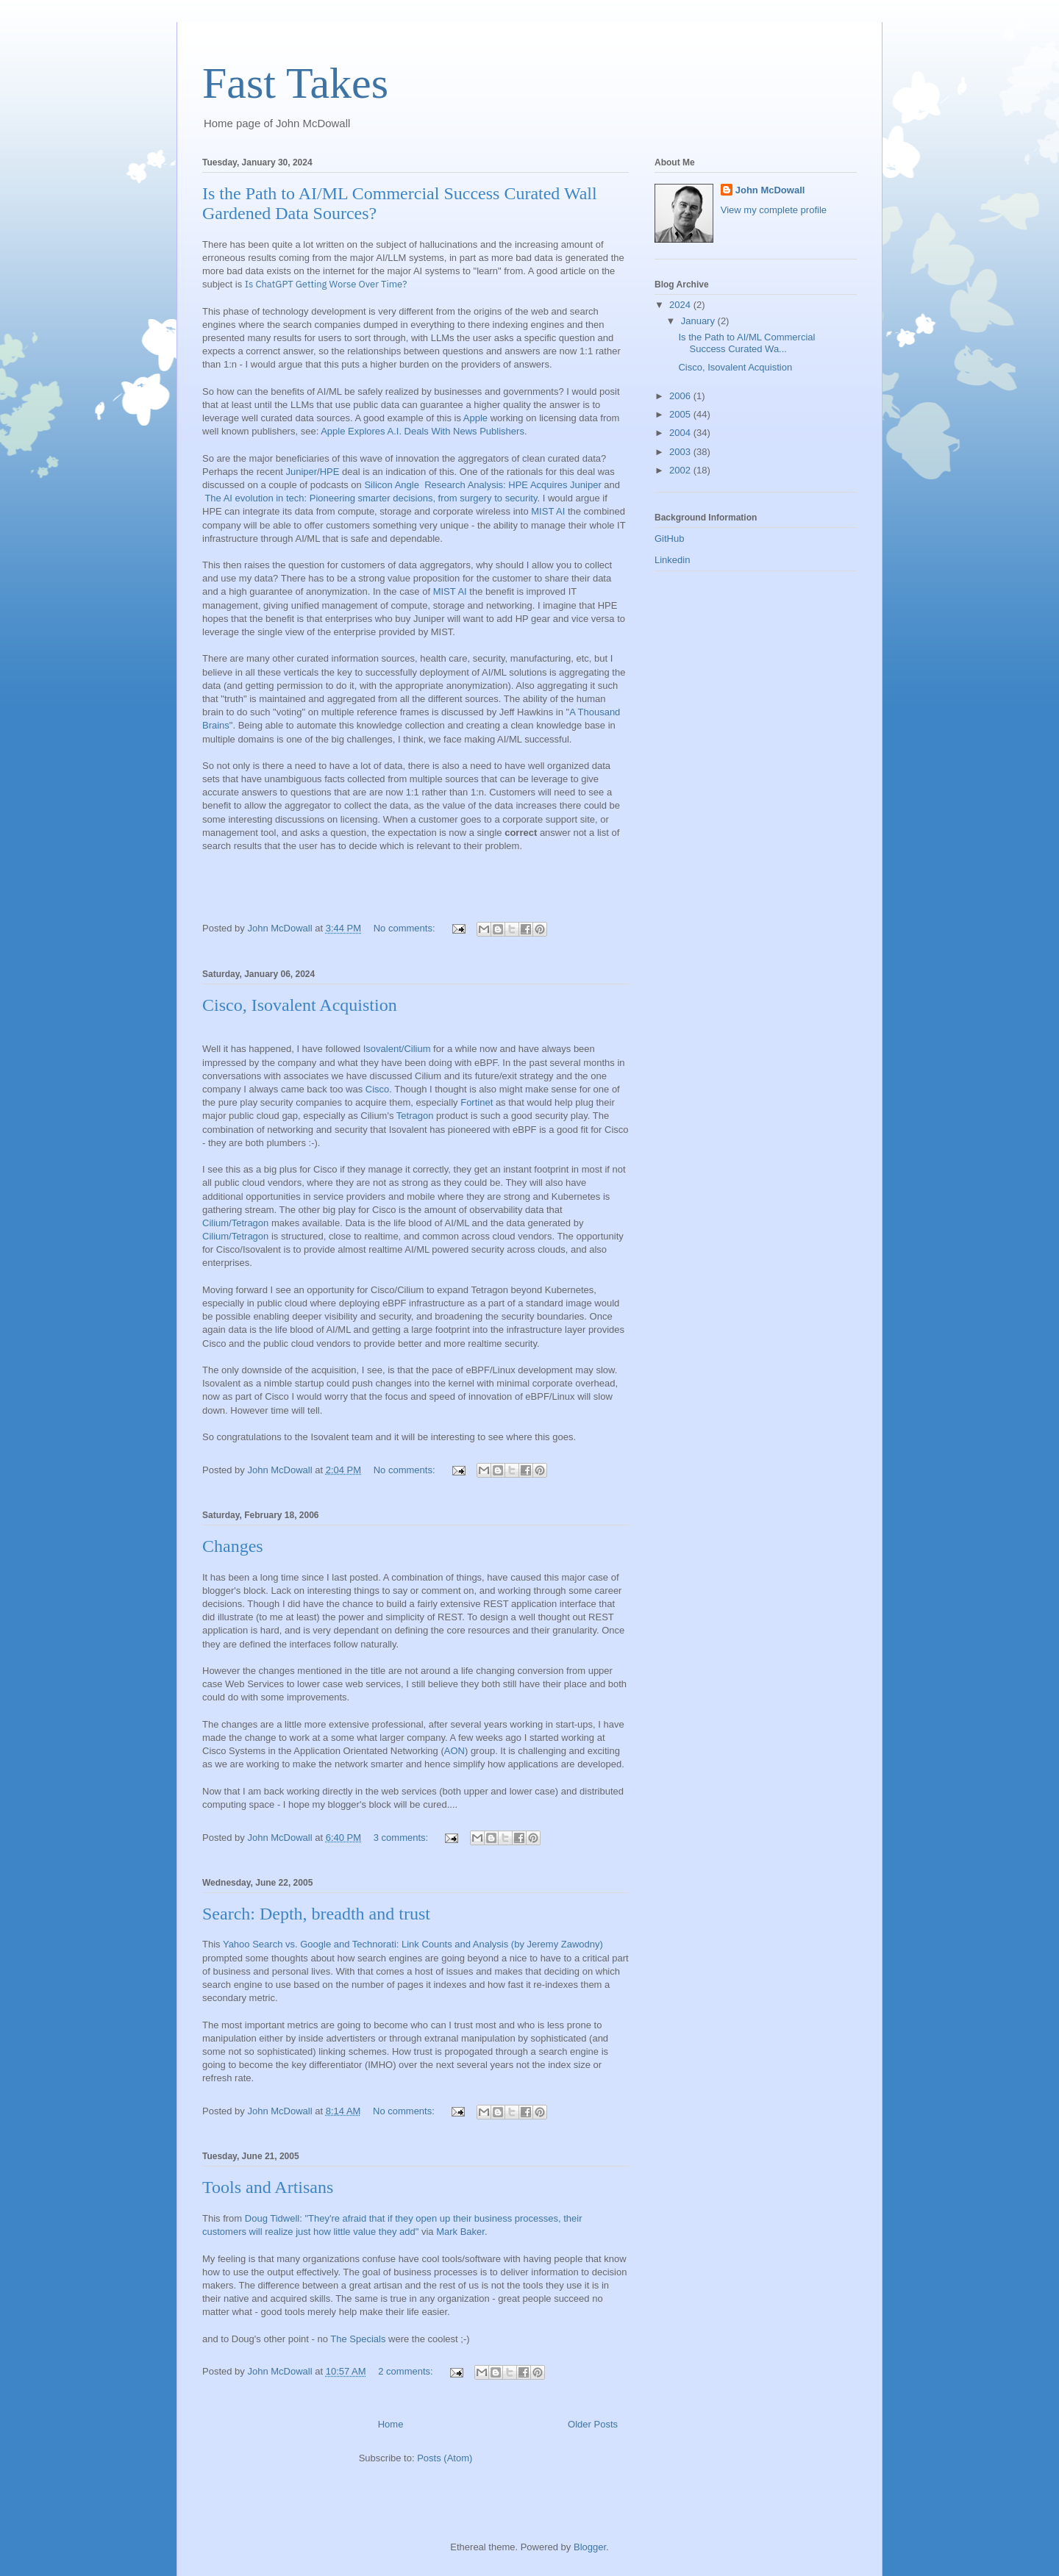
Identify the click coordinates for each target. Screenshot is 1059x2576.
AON (454, 1750)
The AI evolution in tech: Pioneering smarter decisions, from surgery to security (370, 498)
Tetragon (415, 1115)
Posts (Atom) (444, 2458)
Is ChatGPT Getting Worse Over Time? (326, 284)
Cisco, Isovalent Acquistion (299, 1005)
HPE (330, 471)
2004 (681, 432)
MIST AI (548, 511)
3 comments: (402, 1837)
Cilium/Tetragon (235, 1222)
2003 (681, 451)
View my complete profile (774, 209)
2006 (681, 395)
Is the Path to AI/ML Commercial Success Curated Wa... (746, 343)
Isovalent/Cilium (397, 1048)
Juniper (301, 471)
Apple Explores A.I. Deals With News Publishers (422, 431)
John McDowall (770, 190)
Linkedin (672, 559)
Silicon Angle (391, 484)
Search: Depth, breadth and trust (316, 1913)
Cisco (378, 1089)
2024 (681, 304)
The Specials (359, 2338)
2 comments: (406, 2371)
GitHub (669, 538)
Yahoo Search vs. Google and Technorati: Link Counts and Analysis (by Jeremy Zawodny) (413, 1944)
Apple (475, 417)
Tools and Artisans (267, 2187)
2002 (681, 470)
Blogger (590, 2546)
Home (391, 2424)
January (699, 320)
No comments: (406, 928)
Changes (232, 1546)
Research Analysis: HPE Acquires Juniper (513, 484)
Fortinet (476, 1102)
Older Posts (593, 2424)
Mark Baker (460, 2231)
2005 (681, 414)
